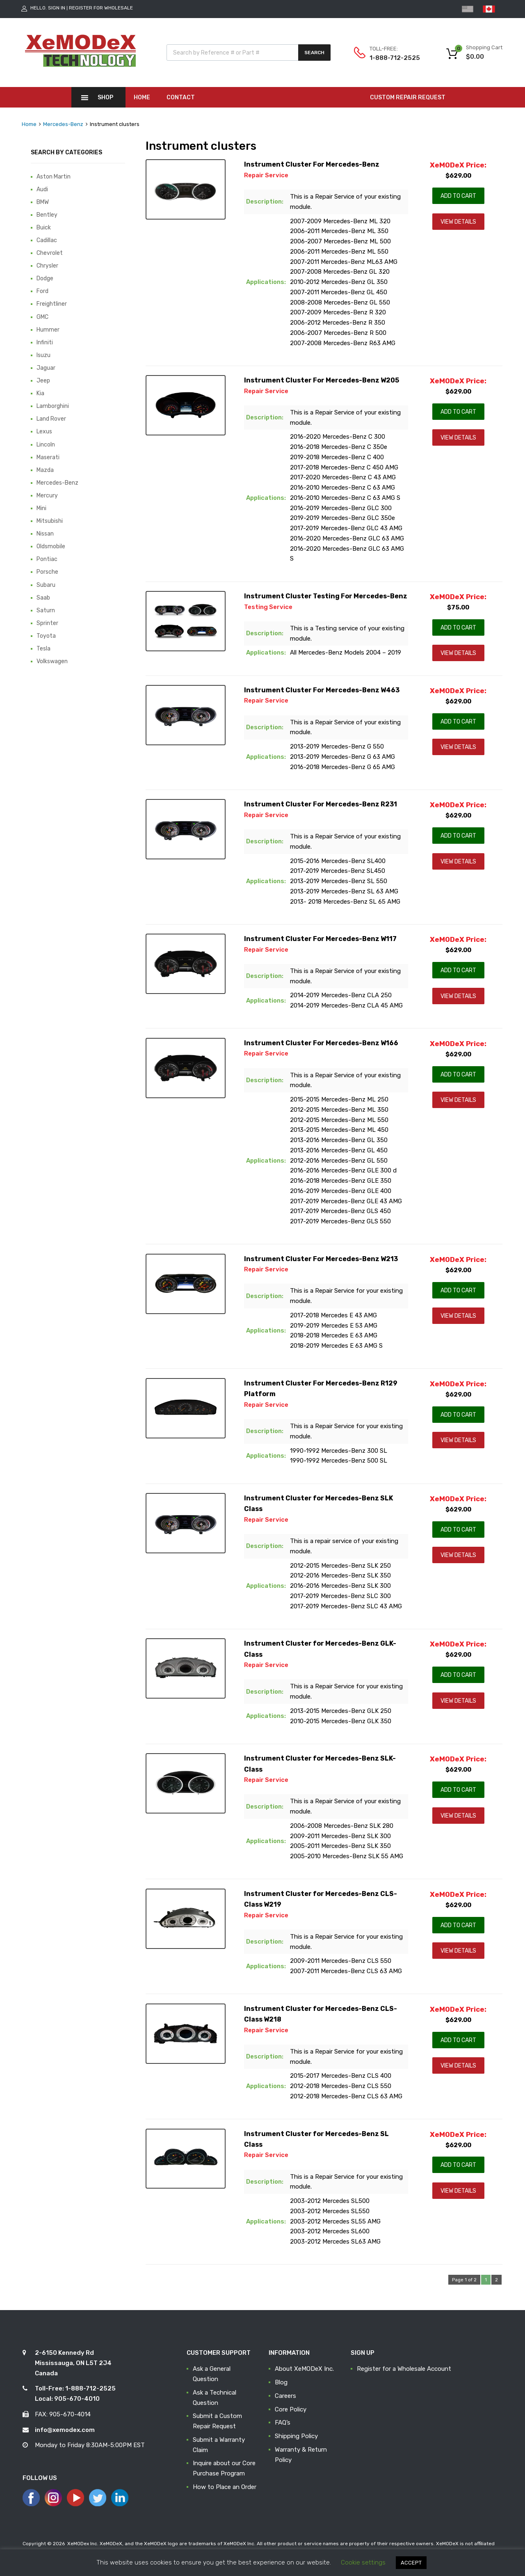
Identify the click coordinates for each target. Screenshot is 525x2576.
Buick (44, 227)
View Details (458, 221)
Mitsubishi (50, 520)
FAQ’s (282, 2422)
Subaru (46, 585)
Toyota (46, 635)
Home (142, 97)
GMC (42, 317)
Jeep (43, 380)
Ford (42, 291)
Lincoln (46, 444)
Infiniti (45, 342)
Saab (43, 597)
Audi (42, 189)
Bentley (47, 214)
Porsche (47, 571)
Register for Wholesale (101, 8)
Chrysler (47, 265)
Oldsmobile (51, 546)
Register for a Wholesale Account (404, 2368)
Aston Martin (54, 176)
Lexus (44, 431)
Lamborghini (53, 406)
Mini (41, 508)
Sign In (56, 8)
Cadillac (47, 240)
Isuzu (43, 355)
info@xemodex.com (65, 2430)
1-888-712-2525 (390, 58)
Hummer (48, 329)
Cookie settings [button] (363, 2562)
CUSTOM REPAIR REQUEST (407, 97)
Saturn (46, 610)
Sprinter (47, 623)
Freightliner (52, 303)
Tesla (43, 648)
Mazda (45, 470)
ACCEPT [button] (411, 2563)
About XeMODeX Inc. (304, 2368)
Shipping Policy (296, 2436)
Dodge (45, 278)
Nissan (45, 533)
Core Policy (290, 2409)
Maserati (48, 457)
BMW (43, 202)
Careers (285, 2396)
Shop (105, 97)
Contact (181, 97)
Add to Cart (458, 195)
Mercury (47, 495)
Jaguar (46, 367)
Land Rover (51, 418)
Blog (281, 2382)
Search (314, 52)
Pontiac (47, 559)
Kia (40, 393)
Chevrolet (50, 253)
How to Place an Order (224, 2487)
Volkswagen (52, 661)
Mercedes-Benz (63, 124)
